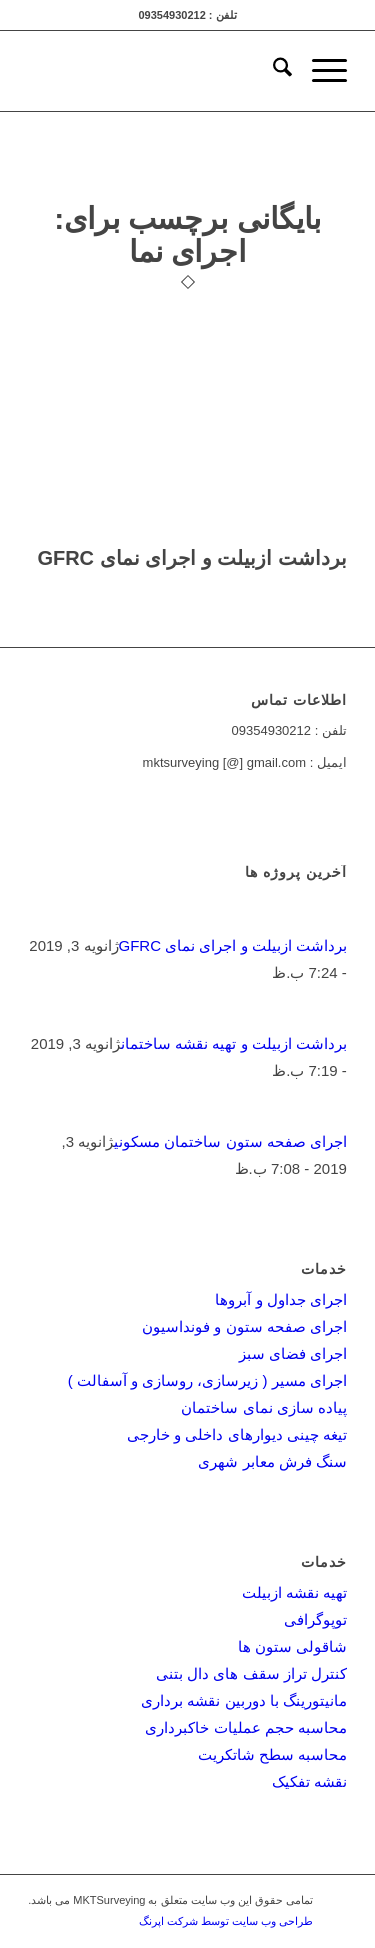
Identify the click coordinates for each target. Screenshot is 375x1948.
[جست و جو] (272, 71)
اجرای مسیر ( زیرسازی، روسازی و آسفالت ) (207, 1380)
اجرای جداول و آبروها (281, 1299)
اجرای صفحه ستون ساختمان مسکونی (230, 1141)
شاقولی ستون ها (292, 1646)
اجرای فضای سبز (293, 1353)
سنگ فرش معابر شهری (272, 1461)
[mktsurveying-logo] (219, 71)
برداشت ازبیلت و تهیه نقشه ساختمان (234, 1043)
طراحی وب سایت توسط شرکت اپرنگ (226, 1921)
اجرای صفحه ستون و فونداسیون (244, 1326)
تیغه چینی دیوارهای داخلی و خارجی (237, 1434)
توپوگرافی (315, 1619)
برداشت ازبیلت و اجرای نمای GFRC (191, 558)
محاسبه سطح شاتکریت (272, 1754)
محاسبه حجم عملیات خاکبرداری (246, 1727)
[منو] (319, 71)
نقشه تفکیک (309, 1781)
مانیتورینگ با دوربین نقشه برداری (244, 1700)
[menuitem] (272, 71)
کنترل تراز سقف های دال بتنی (251, 1673)
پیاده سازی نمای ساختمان (264, 1407)
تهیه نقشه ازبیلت (294, 1592)
